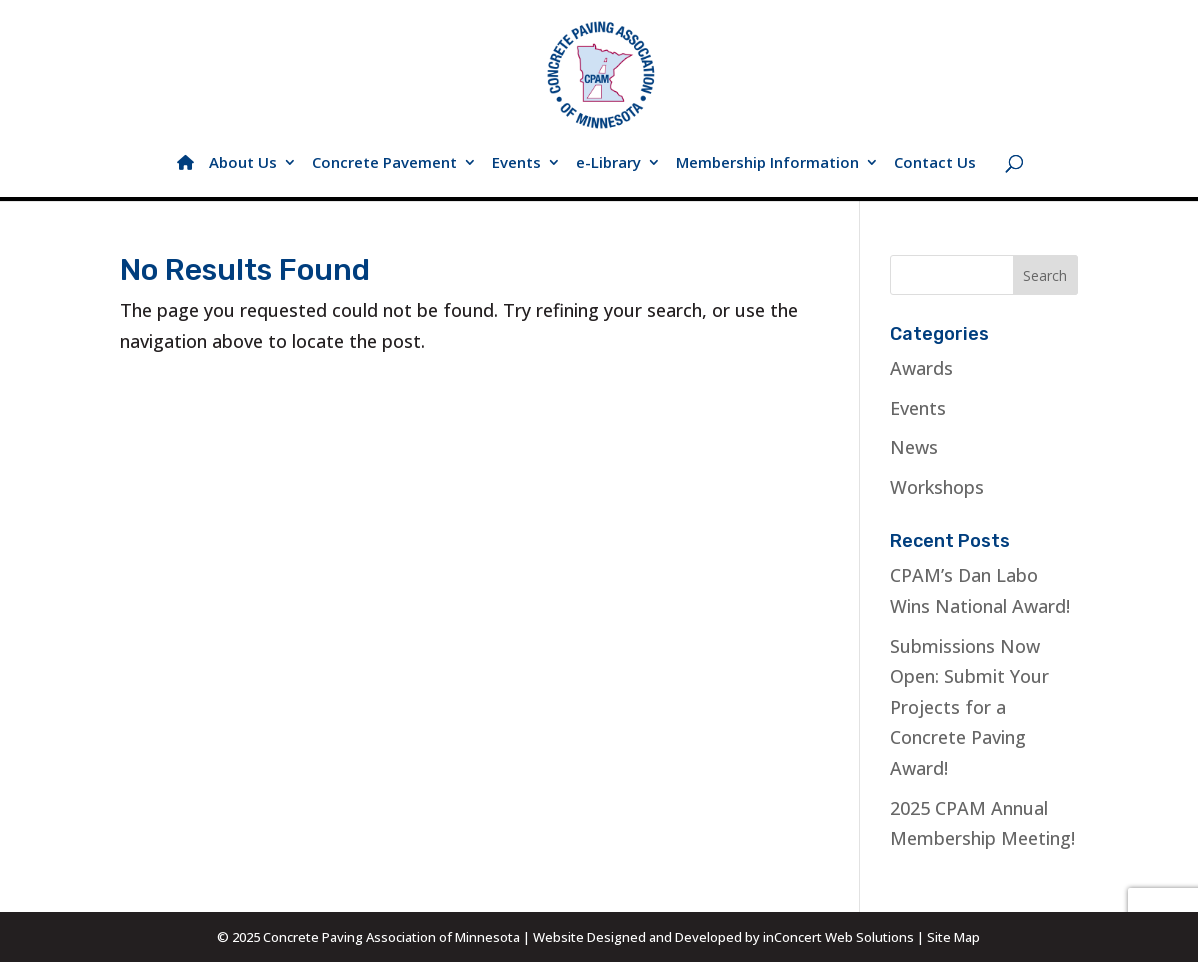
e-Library (608, 163)
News (914, 447)
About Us (243, 163)
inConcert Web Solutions (838, 937)
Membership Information (767, 163)
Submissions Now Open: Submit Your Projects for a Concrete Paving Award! (969, 707)
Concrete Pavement (384, 163)
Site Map (953, 937)
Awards (921, 368)
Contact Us (935, 163)
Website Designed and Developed (637, 937)
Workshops (937, 487)
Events (516, 163)
